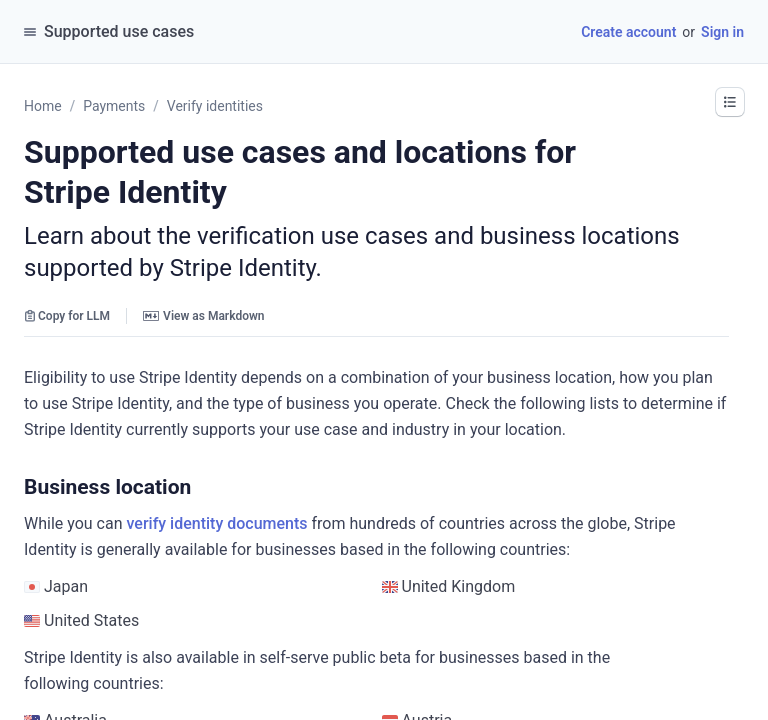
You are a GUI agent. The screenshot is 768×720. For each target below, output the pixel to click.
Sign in (722, 32)
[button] (730, 102)
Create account (628, 32)
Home (43, 106)
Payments (114, 106)
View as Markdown (203, 316)
